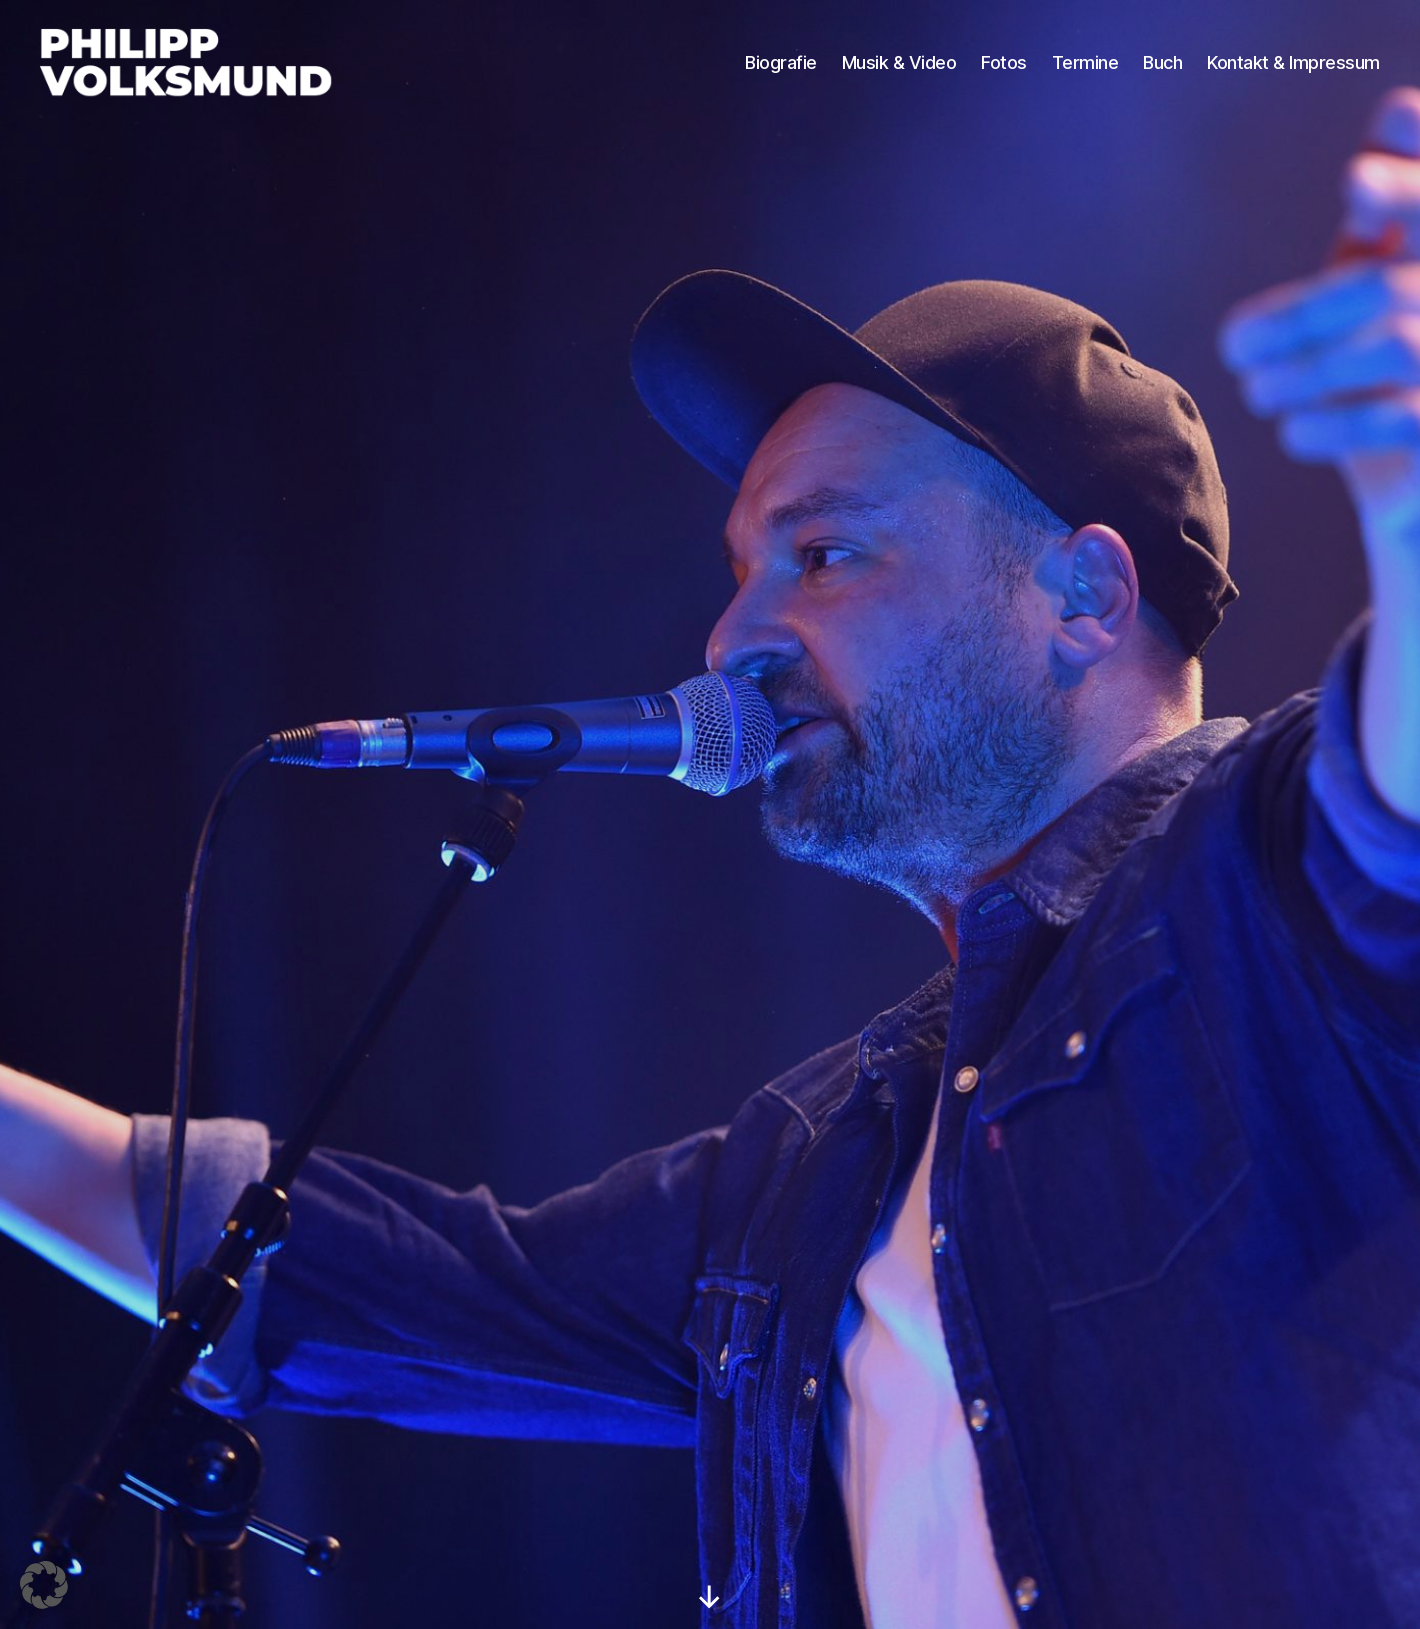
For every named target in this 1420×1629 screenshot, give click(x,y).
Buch (1162, 67)
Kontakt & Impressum (1293, 67)
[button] (44, 1585)
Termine (1085, 67)
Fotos (1004, 67)
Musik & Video (899, 67)
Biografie (781, 67)
